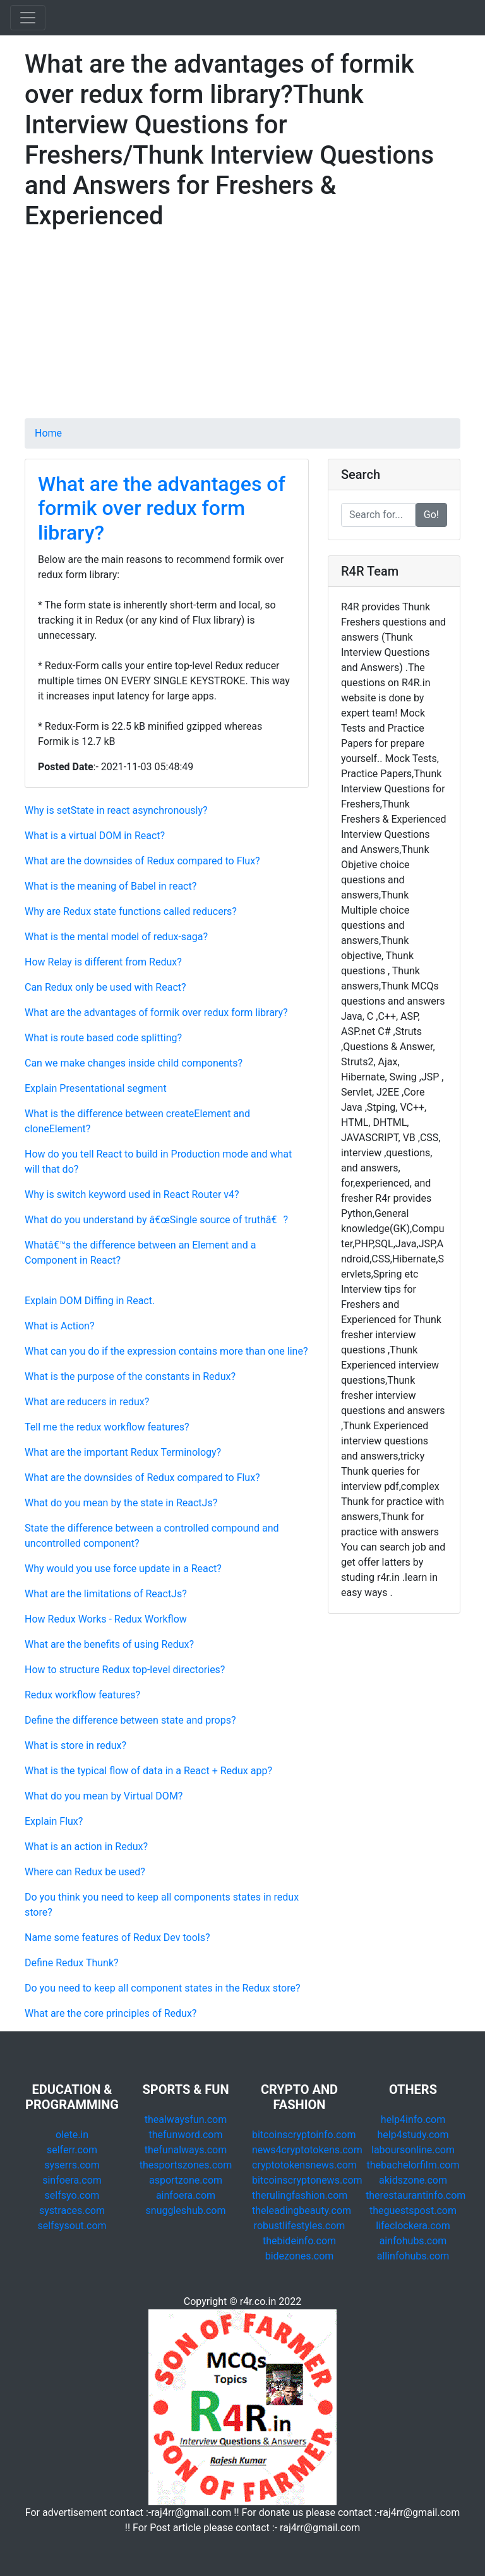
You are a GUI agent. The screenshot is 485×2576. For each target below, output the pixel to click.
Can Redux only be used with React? (105, 987)
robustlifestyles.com (299, 2226)
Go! (431, 515)
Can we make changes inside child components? (133, 1063)
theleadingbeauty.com (301, 2210)
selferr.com (72, 2150)
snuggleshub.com (186, 2210)
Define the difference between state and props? (130, 1720)
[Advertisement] (242, 329)
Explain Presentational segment (96, 1088)
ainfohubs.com (413, 2241)
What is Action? (60, 1326)
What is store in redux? (75, 1745)
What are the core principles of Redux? (110, 2013)
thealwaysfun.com (186, 2119)
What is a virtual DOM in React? (95, 836)
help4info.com (413, 2119)
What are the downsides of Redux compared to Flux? (142, 861)
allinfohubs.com (413, 2256)
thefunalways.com (186, 2150)
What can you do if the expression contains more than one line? (166, 1351)
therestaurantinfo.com (415, 2195)
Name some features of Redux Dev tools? (117, 1938)
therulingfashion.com (299, 2195)
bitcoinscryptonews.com (307, 2180)
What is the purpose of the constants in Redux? (130, 1376)
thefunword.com (186, 2135)
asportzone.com (185, 2180)
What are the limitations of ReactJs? (106, 1594)
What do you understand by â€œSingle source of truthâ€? (156, 1220)
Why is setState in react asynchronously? (116, 810)
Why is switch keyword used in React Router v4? (132, 1194)
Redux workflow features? (82, 1695)
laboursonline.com (413, 2150)
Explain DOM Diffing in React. (90, 1301)
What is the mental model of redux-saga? (116, 937)
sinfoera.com (72, 2180)
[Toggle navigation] (27, 17)
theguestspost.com (413, 2210)
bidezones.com (299, 2256)
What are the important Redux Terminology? (123, 1452)
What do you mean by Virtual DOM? (104, 1796)
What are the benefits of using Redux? (109, 1644)
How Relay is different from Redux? (103, 962)
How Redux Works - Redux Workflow (106, 1619)
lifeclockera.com (413, 2226)
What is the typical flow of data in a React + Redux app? (148, 1771)
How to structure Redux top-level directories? (125, 1670)
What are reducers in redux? (87, 1402)
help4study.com (413, 2135)
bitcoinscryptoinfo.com (304, 2135)
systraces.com (72, 2210)
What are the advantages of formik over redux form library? (161, 508)
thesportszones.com (186, 2165)
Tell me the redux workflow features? (107, 1427)
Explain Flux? (54, 1821)
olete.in (72, 2135)
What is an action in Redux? (86, 1847)
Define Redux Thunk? (72, 1963)
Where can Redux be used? (85, 1872)
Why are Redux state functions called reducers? (131, 911)
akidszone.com (413, 2180)
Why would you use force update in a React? (123, 1569)
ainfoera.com (185, 2195)
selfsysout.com (71, 2226)
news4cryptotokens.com (307, 2150)
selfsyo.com (72, 2195)
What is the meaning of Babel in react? (110, 886)
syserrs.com (71, 2165)
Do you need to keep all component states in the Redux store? (162, 1988)
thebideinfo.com (299, 2241)
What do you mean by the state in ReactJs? (121, 1503)
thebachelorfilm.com (413, 2165)
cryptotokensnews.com (304, 2165)
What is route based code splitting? (103, 1038)
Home (48, 433)
